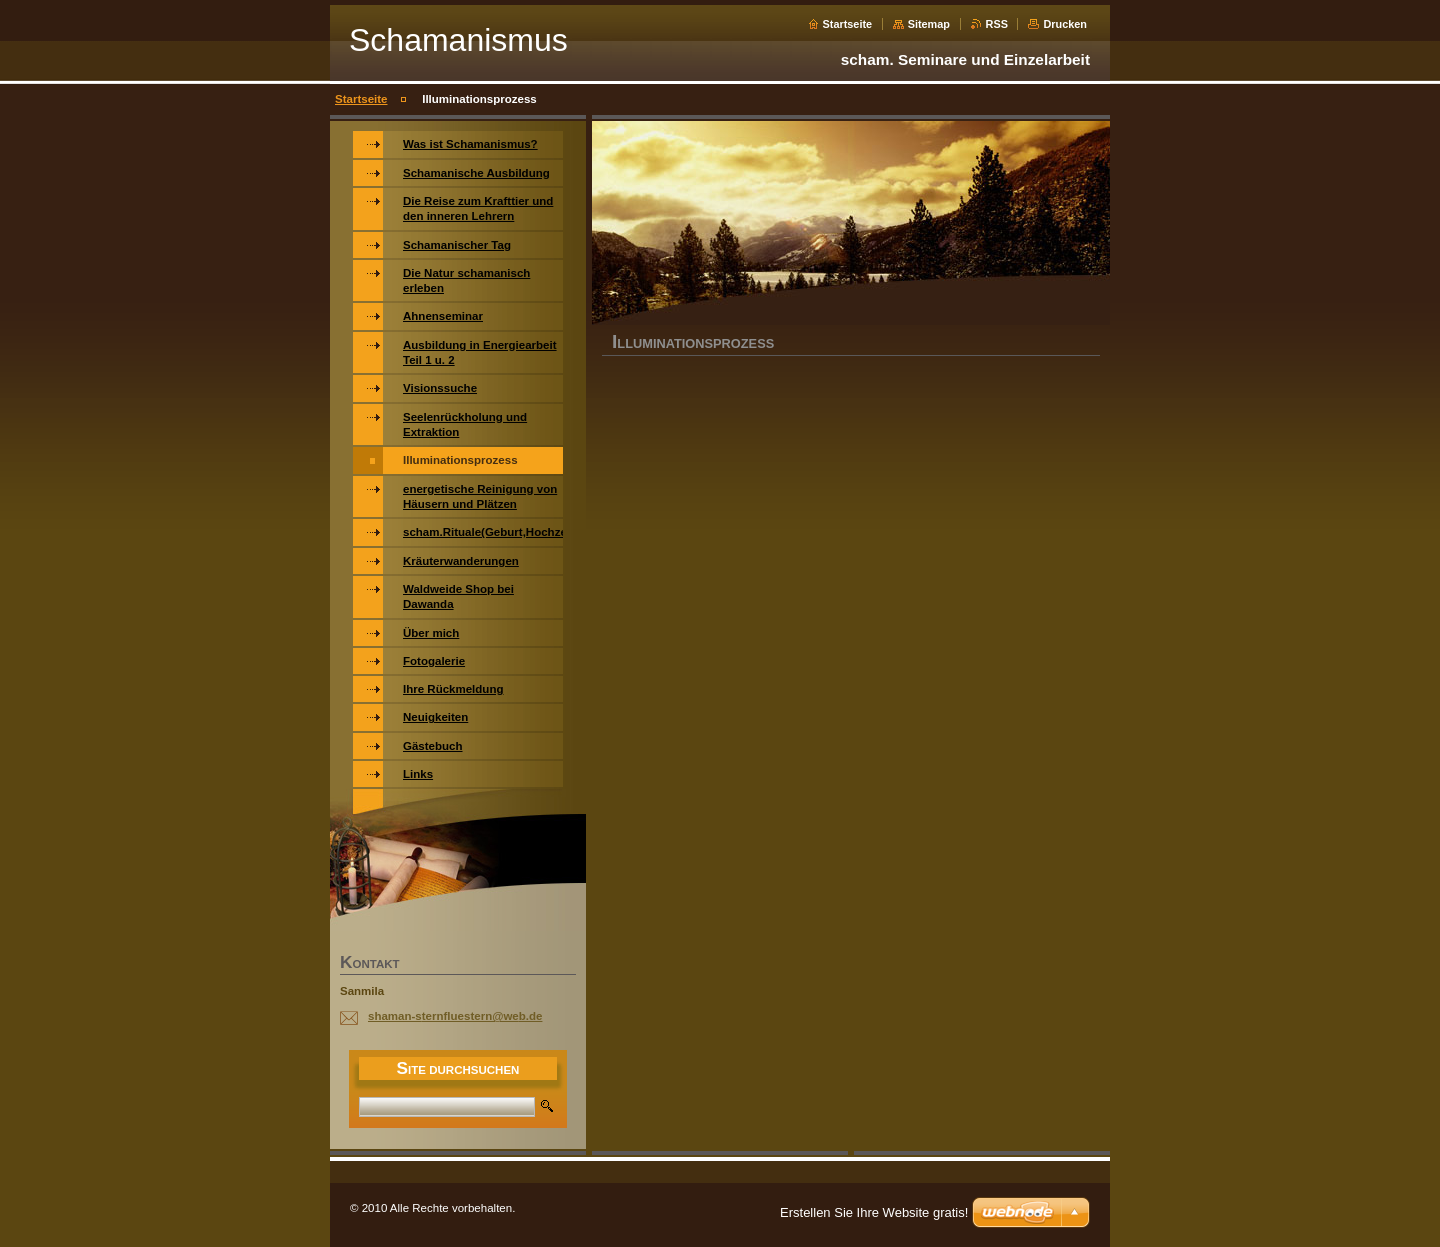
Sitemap (929, 24)
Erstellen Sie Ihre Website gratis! (874, 1212)
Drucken (1065, 24)
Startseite (848, 24)
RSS (997, 24)
